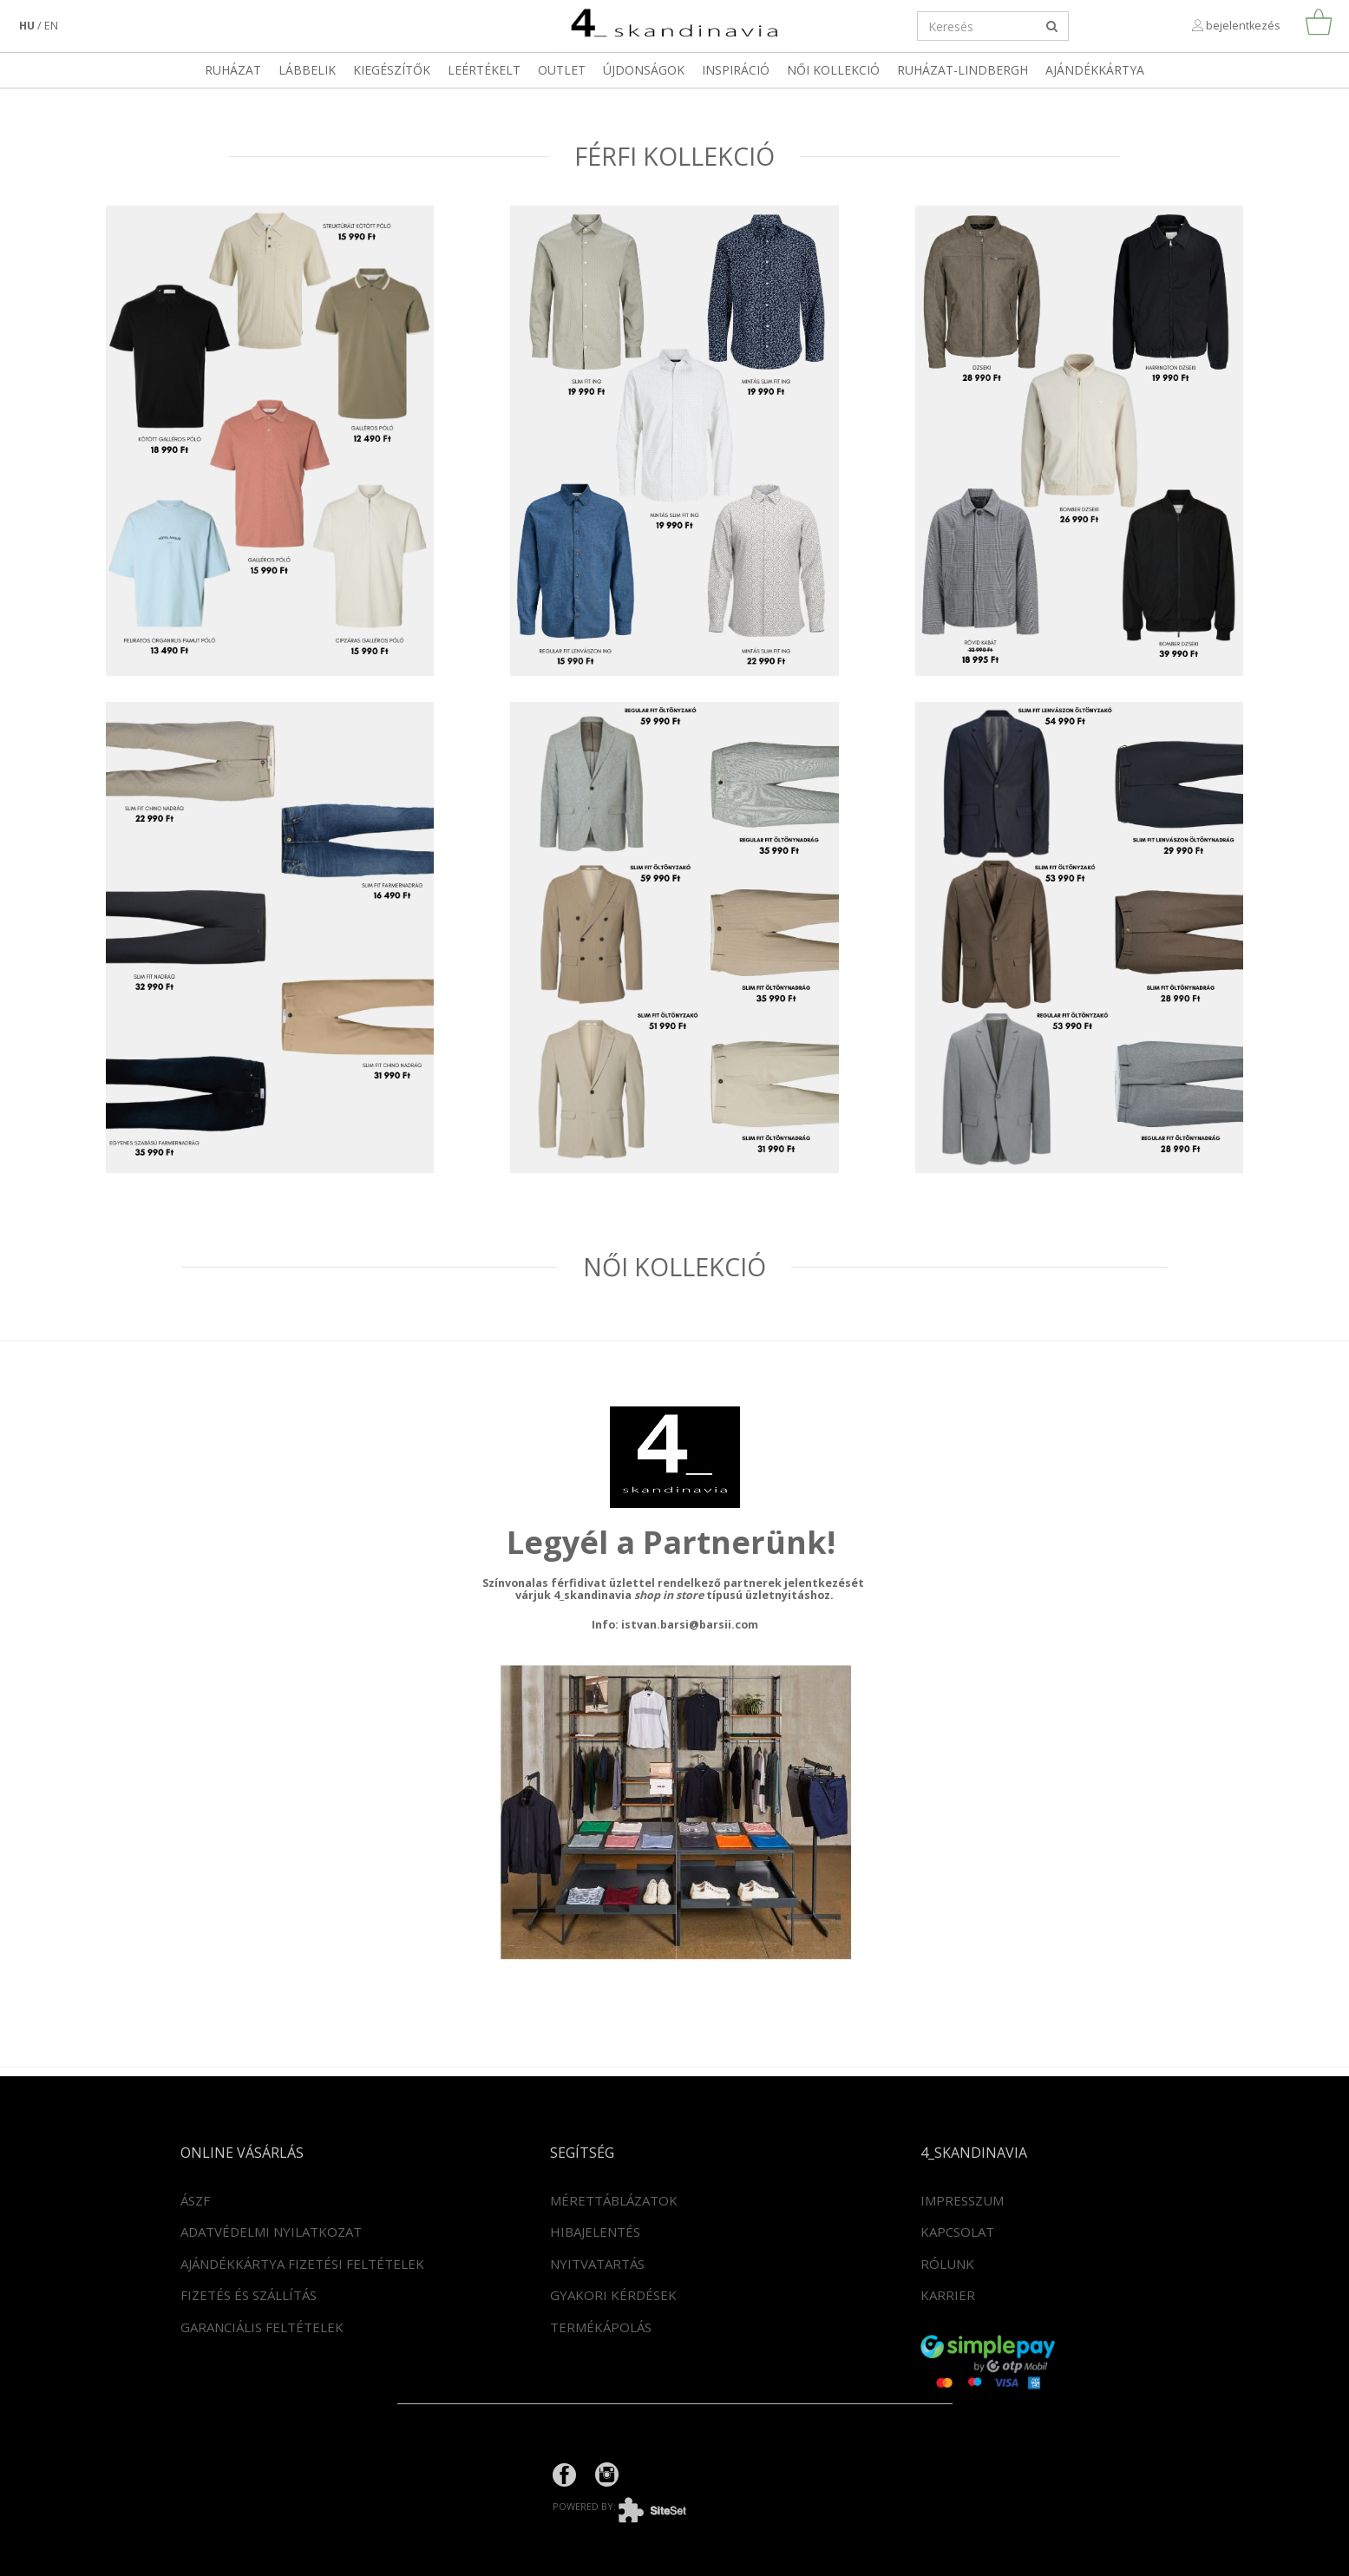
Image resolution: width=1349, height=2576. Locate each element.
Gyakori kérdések (613, 2295)
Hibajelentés (595, 2231)
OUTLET (562, 70)
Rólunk (947, 2263)
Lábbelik (307, 70)
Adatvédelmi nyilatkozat (271, 2231)
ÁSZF (195, 2200)
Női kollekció (833, 70)
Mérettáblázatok (614, 2200)
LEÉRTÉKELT (484, 70)
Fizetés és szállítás (248, 2295)
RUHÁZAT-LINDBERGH (962, 70)
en (51, 25)
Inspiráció (735, 70)
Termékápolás (601, 2327)
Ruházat (233, 70)
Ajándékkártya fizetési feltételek (302, 2263)
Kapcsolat (957, 2231)
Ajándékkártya (1094, 70)
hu (27, 25)
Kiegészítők (391, 70)
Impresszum (962, 2200)
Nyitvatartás (597, 2263)
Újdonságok (643, 70)
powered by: (632, 2506)
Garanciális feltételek (262, 2327)
